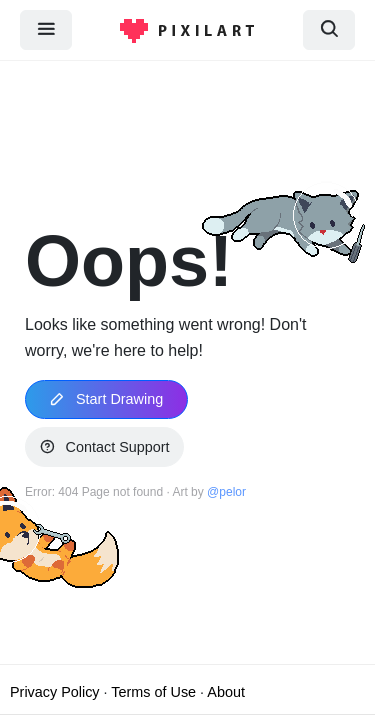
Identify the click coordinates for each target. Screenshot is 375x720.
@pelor (226, 492)
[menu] (46, 29)
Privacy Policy (55, 692)
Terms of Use (153, 692)
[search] (329, 29)
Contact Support (105, 447)
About (226, 692)
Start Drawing (106, 399)
